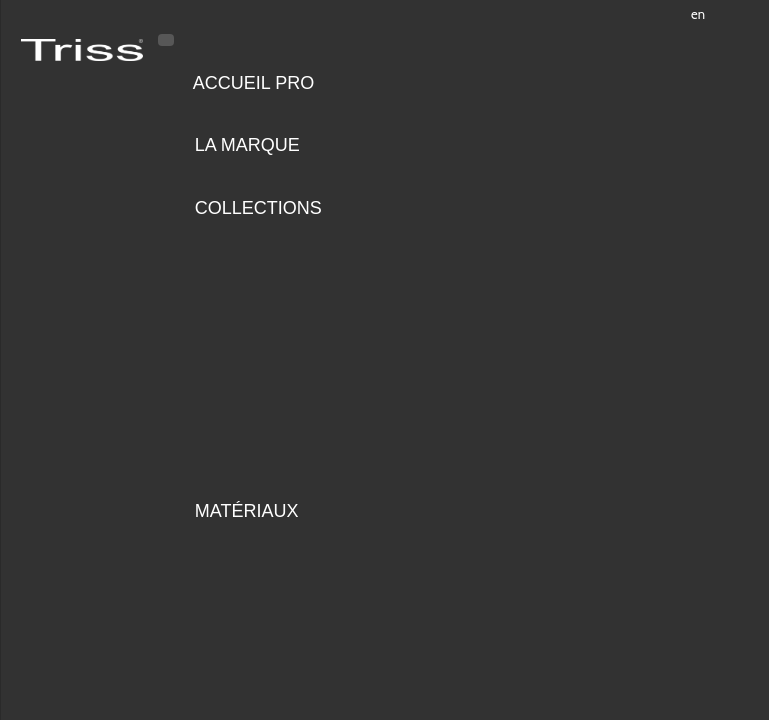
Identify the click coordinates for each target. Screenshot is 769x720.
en (698, 14)
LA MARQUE (247, 145)
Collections (258, 208)
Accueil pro (253, 83)
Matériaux (247, 511)
